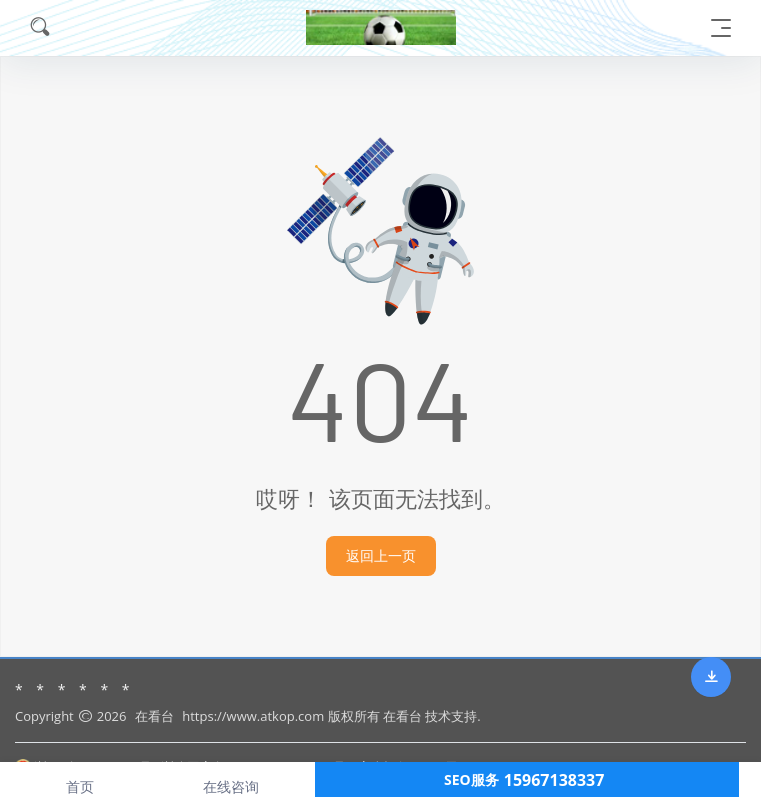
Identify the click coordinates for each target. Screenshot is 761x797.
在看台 (154, 716)
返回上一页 (381, 555)
